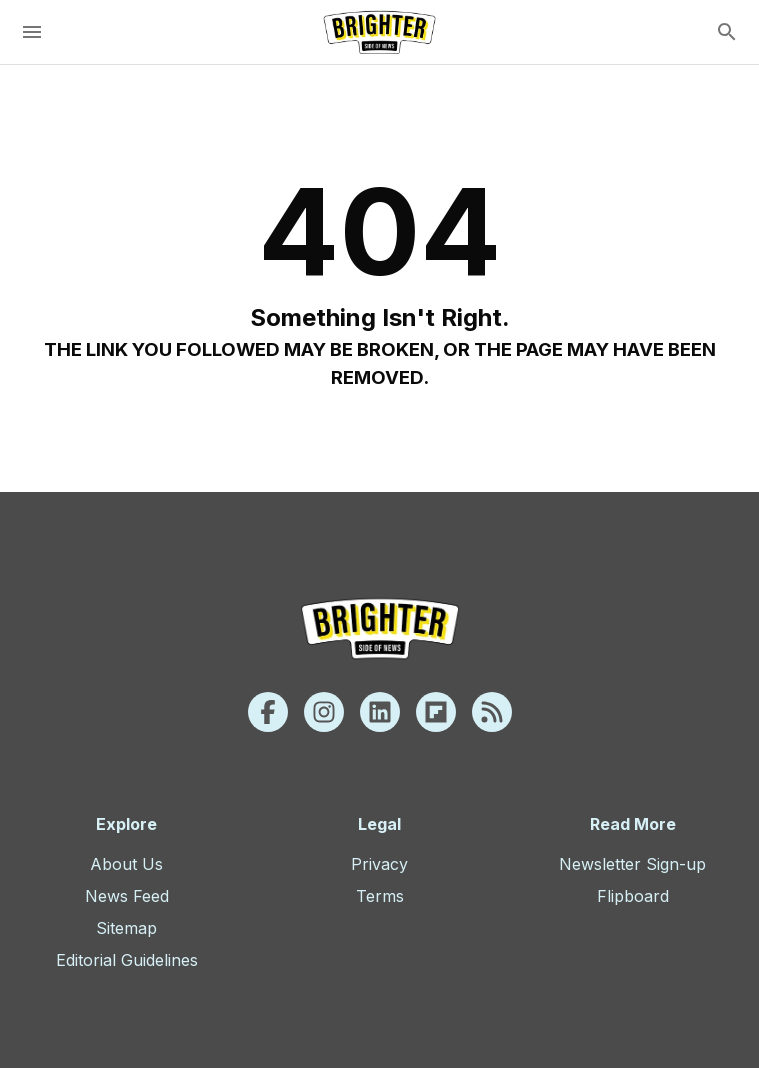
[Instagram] (324, 712)
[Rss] (492, 712)
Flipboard (633, 896)
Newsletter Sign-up (632, 864)
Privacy (379, 864)
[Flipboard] (436, 712)
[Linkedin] (380, 712)
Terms (380, 896)
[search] (727, 32)
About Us (126, 864)
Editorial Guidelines (127, 960)
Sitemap (126, 928)
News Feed (127, 896)
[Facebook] (268, 712)
